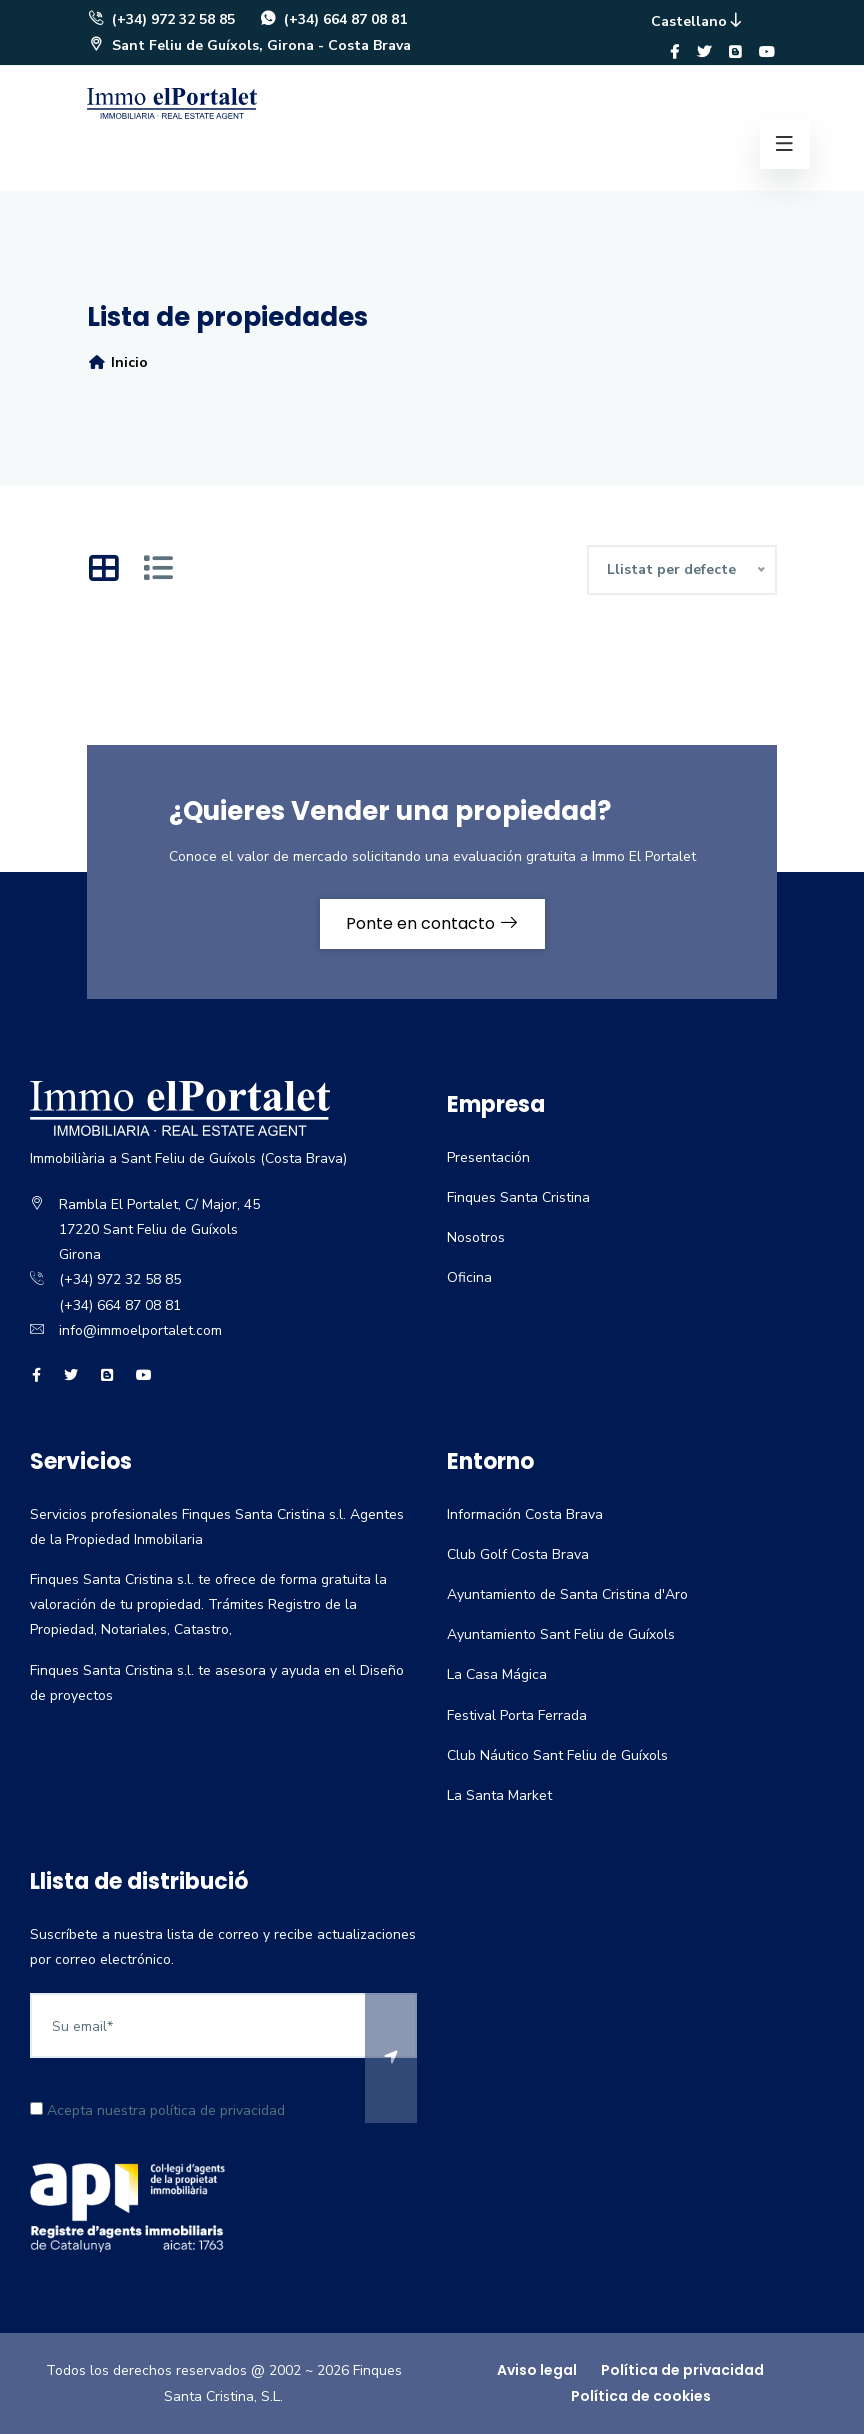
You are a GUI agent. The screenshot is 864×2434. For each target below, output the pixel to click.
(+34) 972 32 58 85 (161, 19)
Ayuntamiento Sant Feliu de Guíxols (561, 1634)
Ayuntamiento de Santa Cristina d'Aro (567, 1594)
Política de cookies (641, 2396)
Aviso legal (537, 2370)
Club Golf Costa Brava (518, 1554)
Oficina (469, 1277)
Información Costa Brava (525, 1514)
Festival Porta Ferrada (517, 1715)
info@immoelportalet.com (140, 1330)
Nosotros (476, 1237)
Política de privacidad (682, 2370)
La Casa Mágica (497, 1674)
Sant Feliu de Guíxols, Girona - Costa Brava (249, 45)
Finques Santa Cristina (518, 1197)
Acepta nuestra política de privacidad (157, 2110)
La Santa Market (499, 1795)
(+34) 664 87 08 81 (333, 19)
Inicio (117, 362)
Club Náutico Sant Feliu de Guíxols (557, 1755)
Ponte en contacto (432, 923)
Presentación (488, 1157)
